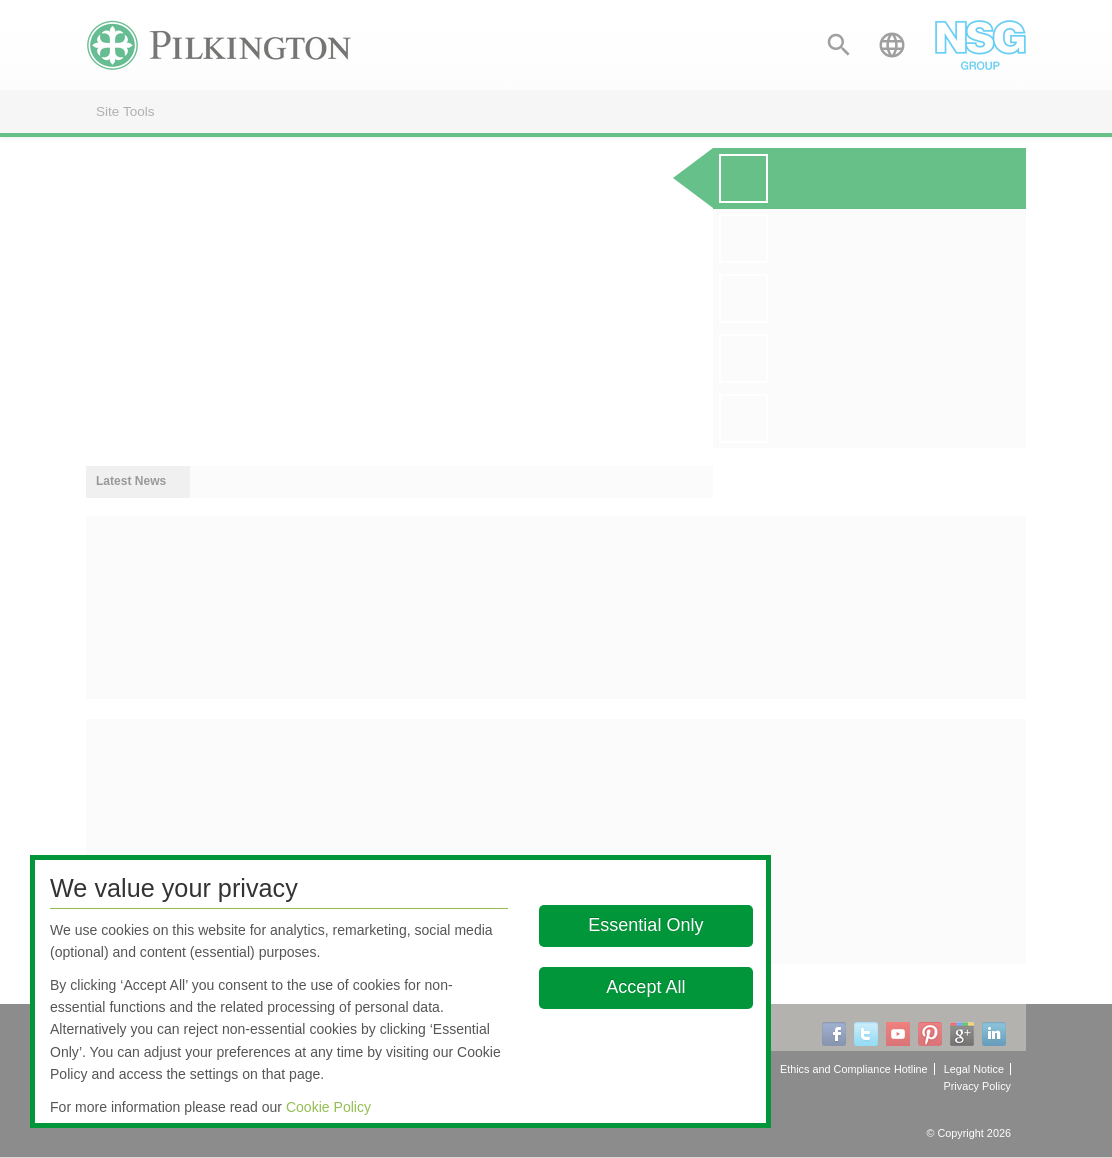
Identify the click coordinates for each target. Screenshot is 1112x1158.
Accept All (645, 987)
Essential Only (645, 925)
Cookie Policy (328, 1107)
